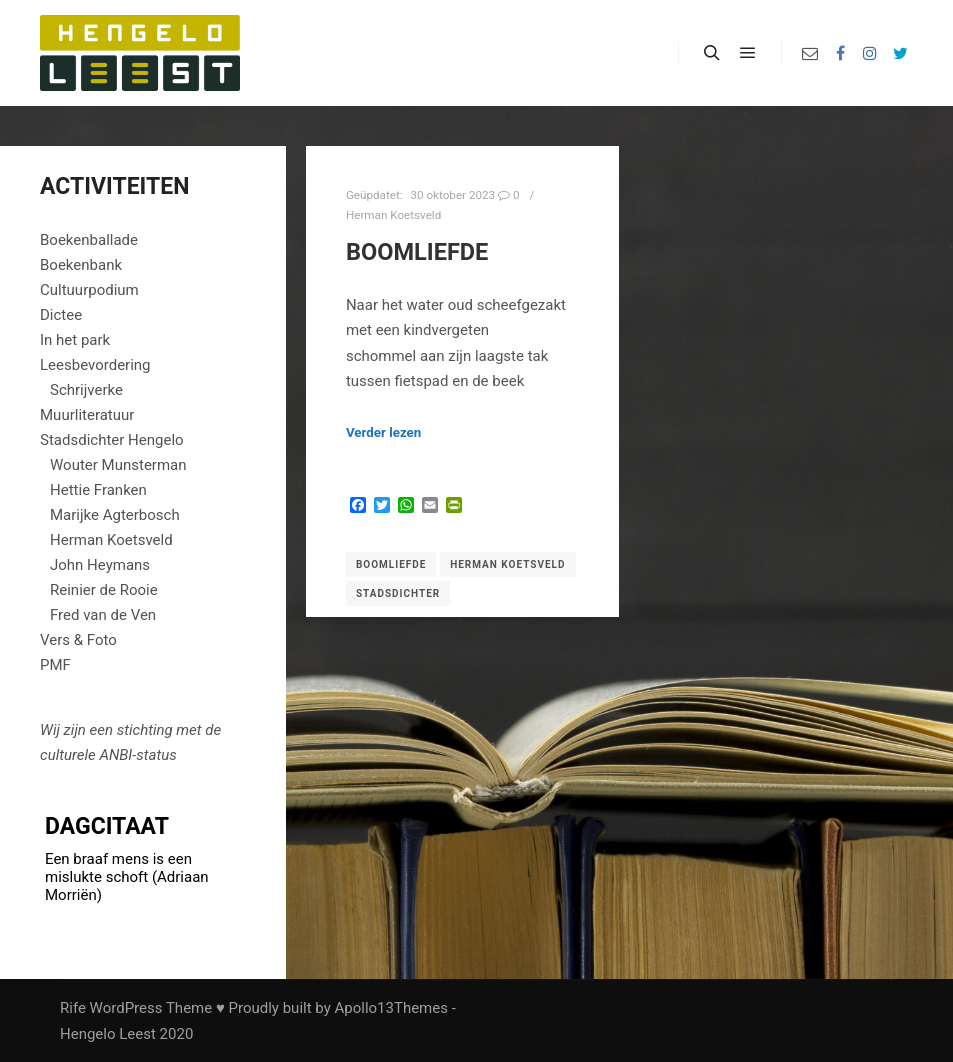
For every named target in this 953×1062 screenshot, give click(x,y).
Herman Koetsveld (393, 215)
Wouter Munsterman (118, 465)
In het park (75, 340)
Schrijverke (86, 390)
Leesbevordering (95, 365)
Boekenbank (81, 265)
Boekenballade (89, 240)
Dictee (61, 315)
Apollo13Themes (391, 1008)
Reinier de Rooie (104, 590)
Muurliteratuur (87, 415)
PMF (55, 665)
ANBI (115, 755)
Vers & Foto (78, 640)
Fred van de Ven (103, 615)
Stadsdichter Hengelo (112, 440)
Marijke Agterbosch (115, 515)
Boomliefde (417, 252)
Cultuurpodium (89, 290)
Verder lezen (383, 432)
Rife (73, 1008)
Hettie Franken (98, 490)
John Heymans (100, 565)
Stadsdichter (398, 593)
